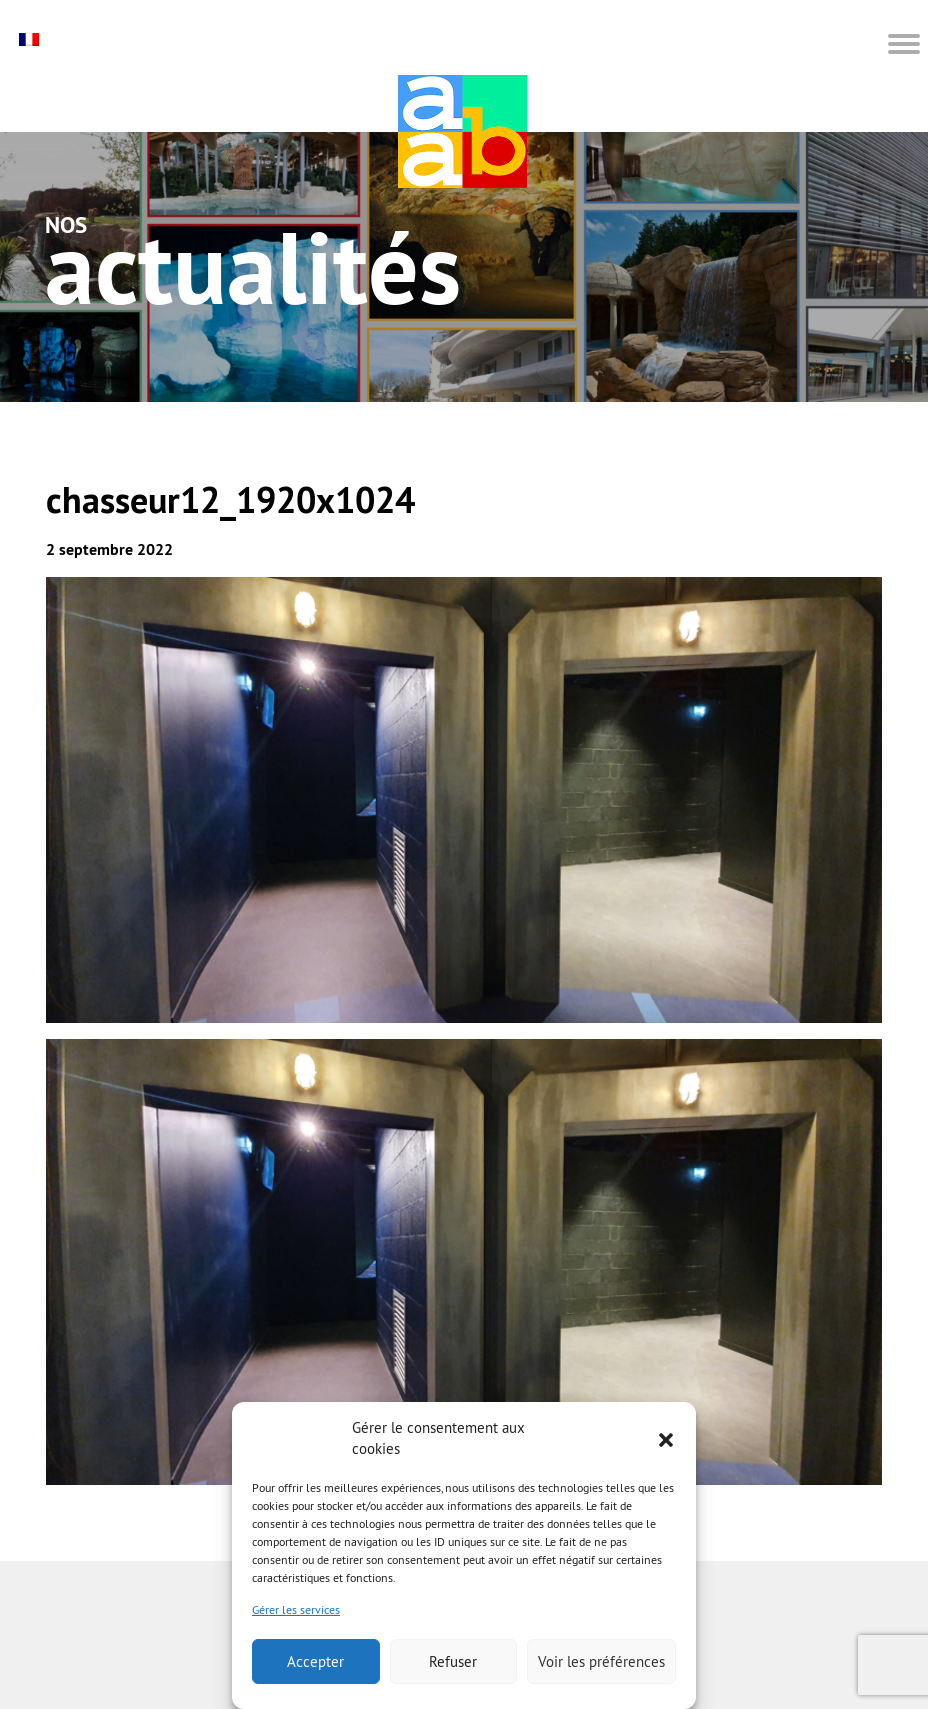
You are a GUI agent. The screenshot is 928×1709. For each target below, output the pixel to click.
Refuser (453, 1661)
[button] (666, 1438)
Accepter (315, 1661)
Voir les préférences (601, 1661)
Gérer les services (296, 1609)
